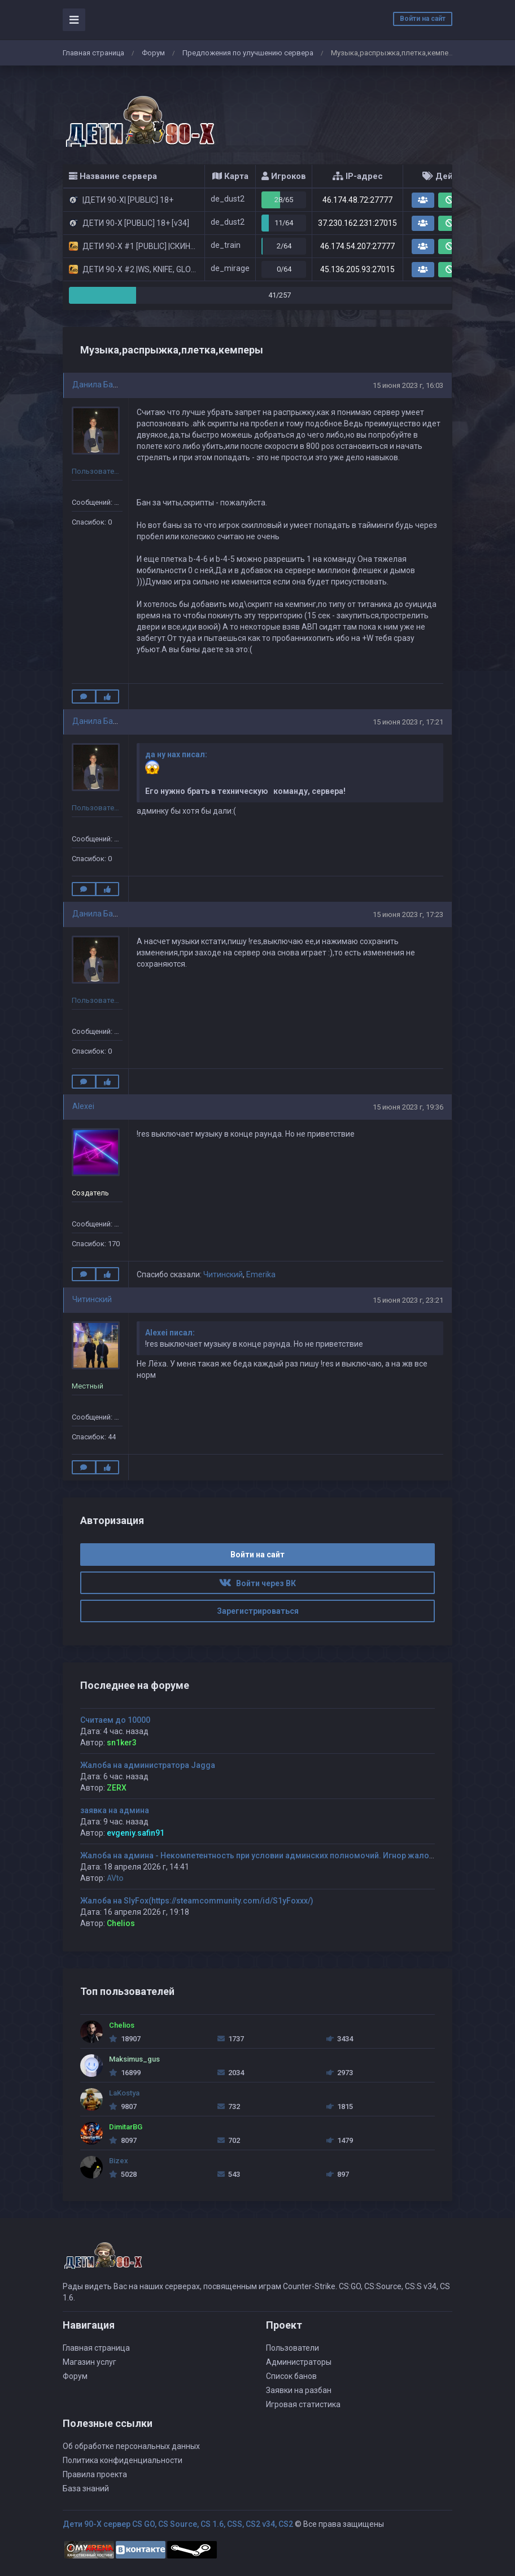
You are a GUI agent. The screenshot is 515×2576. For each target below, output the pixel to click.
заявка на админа (114, 1810)
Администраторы (298, 2362)
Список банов (291, 2376)
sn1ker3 (122, 1742)
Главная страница (93, 53)
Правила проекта (95, 2474)
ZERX (116, 1787)
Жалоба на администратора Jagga (147, 1765)
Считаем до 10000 (115, 1719)
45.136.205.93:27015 (357, 269)
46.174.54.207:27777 (357, 246)
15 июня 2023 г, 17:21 (408, 722)
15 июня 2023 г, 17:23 (408, 914)
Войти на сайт (423, 19)
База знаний (86, 2488)
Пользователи (292, 2347)
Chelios (121, 1923)
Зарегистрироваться (258, 1611)
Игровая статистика (303, 2404)
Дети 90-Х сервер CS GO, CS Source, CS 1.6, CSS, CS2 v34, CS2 (178, 2524)
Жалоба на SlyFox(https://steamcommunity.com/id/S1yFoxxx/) (196, 1900)
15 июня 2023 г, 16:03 (408, 385)
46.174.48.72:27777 (357, 199)
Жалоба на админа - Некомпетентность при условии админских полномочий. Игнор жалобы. (261, 1855)
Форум (153, 53)
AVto (115, 1878)
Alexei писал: (170, 1332)
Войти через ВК (257, 1583)
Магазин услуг (89, 2362)
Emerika (261, 1274)
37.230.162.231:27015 (357, 223)
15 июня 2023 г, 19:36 (408, 1107)
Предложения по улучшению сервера (247, 53)
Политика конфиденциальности (122, 2460)
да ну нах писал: (176, 754)
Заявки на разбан (298, 2390)
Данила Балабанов (108, 384)
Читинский (223, 1274)
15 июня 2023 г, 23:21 (408, 1300)
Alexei (83, 1106)
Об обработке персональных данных (131, 2446)
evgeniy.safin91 (135, 1832)
